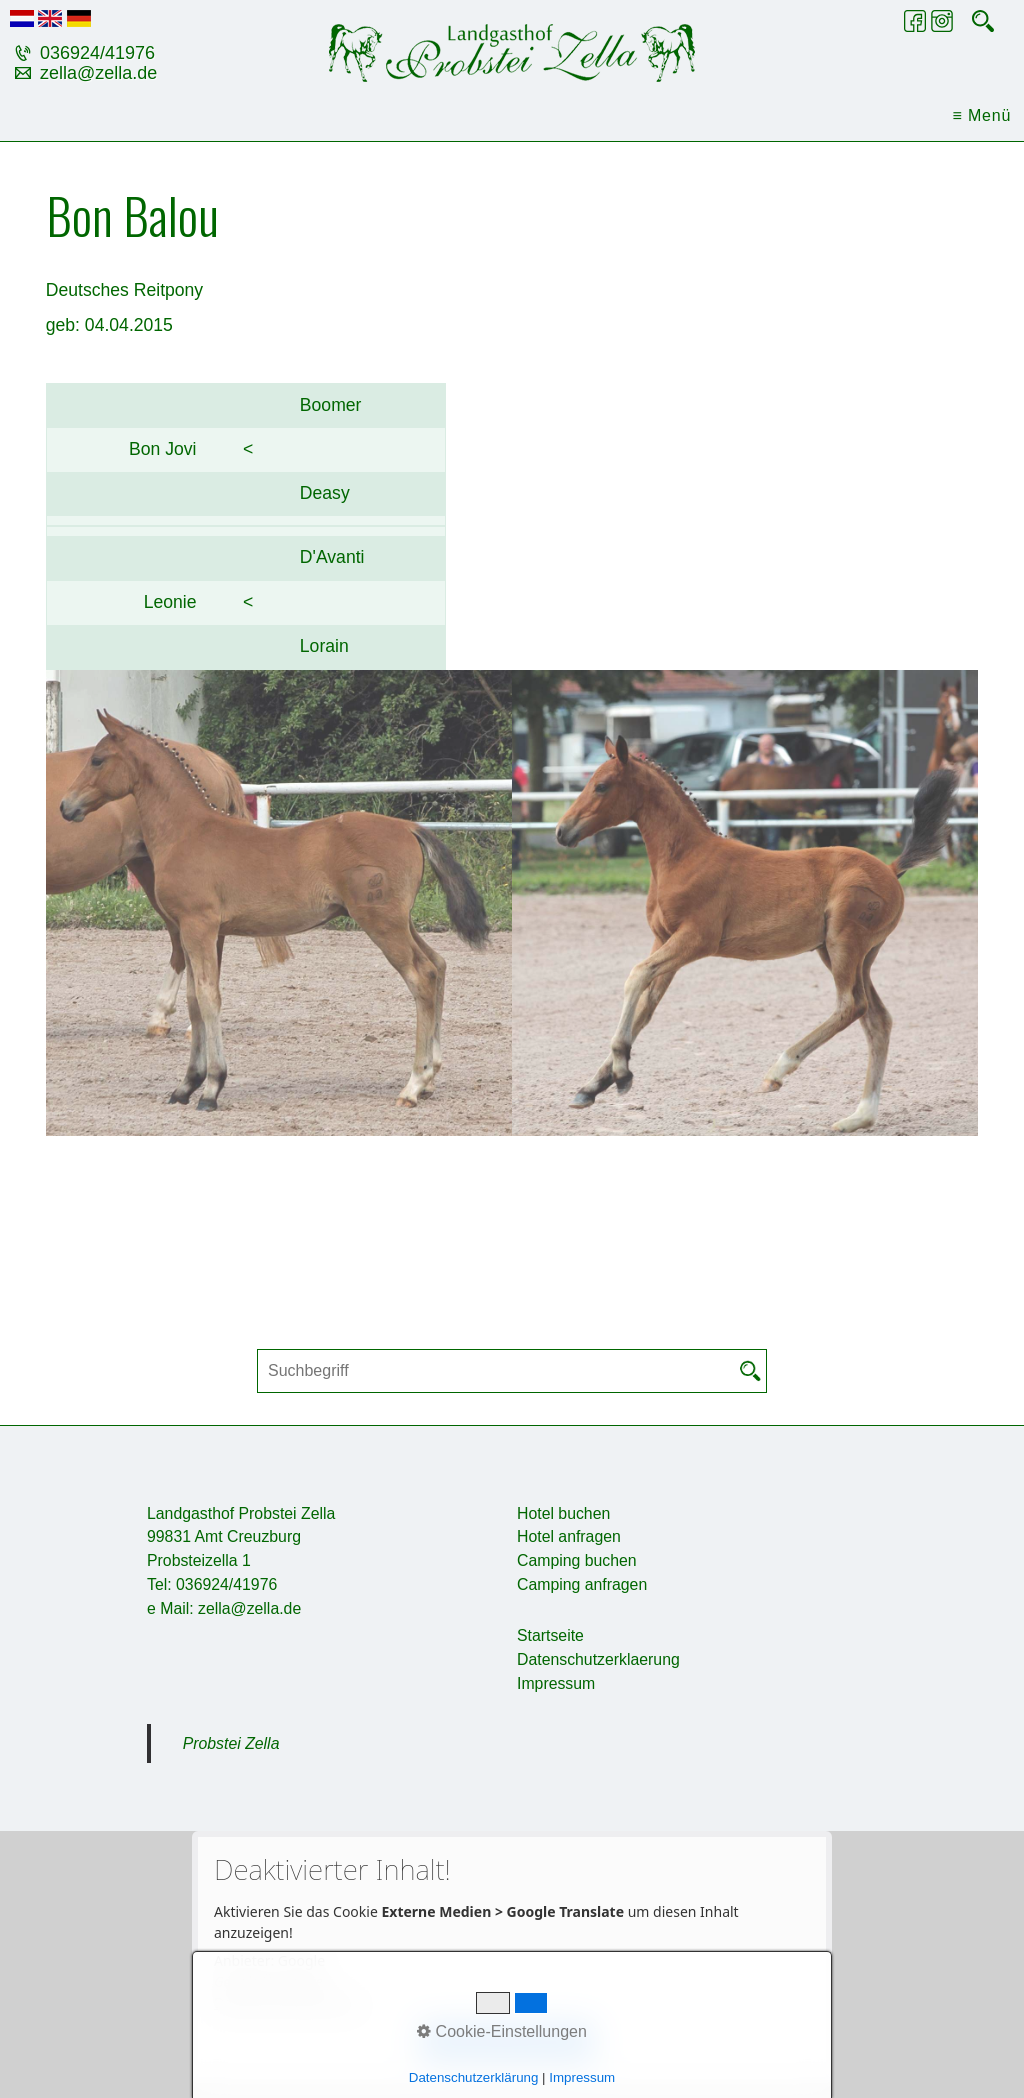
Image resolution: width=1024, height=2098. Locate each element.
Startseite (550, 1635)
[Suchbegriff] (512, 1371)
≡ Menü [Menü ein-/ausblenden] (982, 115)
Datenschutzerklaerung (598, 1659)
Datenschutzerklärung (287, 2002)
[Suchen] (751, 1371)
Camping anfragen (582, 1584)
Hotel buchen (563, 1513)
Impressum (556, 1683)
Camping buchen (577, 1560)
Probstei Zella (231, 1743)
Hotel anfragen (569, 1536)
